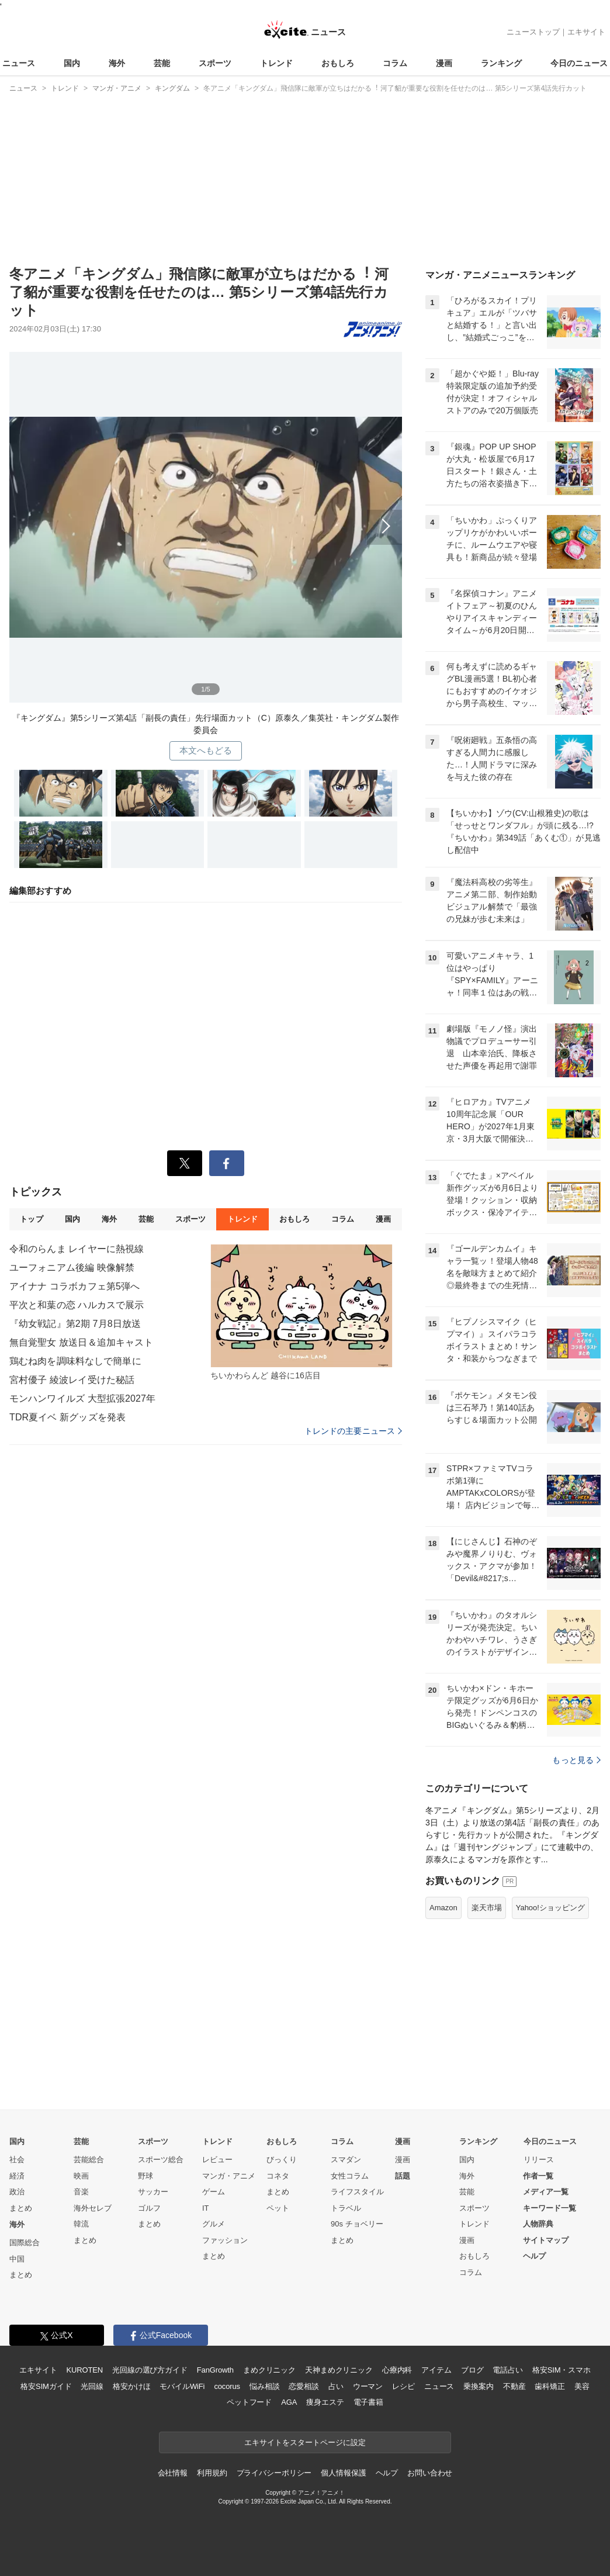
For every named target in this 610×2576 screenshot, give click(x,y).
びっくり (281, 2159)
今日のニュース (579, 63)
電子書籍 (368, 2402)
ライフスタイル (357, 2191)
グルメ (213, 2223)
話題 (402, 2176)
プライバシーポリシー (274, 2472)
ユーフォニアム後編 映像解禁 (71, 1268)
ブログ (472, 2370)
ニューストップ (533, 31)
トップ (31, 1219)
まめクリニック (269, 2370)
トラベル (346, 2208)
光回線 (92, 2386)
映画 (81, 2176)
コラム (395, 63)
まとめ (20, 2208)
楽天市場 (487, 1907)
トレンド (276, 63)
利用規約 (212, 2472)
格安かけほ (131, 2386)
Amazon (443, 1907)
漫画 (444, 63)
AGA (289, 2402)
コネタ (277, 2176)
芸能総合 (89, 2159)
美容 (582, 2386)
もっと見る (576, 1760)
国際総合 (24, 2242)
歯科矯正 (549, 2386)
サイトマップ (546, 2240)
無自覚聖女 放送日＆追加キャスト (81, 1342)
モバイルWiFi (182, 2386)
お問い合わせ (429, 2472)
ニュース (18, 63)
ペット (277, 2208)
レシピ (403, 2386)
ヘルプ (534, 2256)
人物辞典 (538, 2223)
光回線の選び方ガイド (150, 2370)
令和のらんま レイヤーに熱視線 (76, 1249)
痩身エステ (325, 2402)
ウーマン (368, 2386)
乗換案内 (478, 2386)
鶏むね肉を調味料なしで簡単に (75, 1361)
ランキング (501, 63)
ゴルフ (149, 2208)
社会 (17, 2159)
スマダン (346, 2159)
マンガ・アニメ (228, 2176)
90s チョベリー (357, 2223)
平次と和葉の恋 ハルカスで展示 (76, 1305)
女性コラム (350, 2176)
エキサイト (586, 31)
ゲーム (213, 2191)
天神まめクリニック (339, 2370)
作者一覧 (538, 2176)
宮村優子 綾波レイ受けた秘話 (71, 1380)
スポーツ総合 (160, 2159)
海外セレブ (93, 2208)
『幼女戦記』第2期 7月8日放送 (75, 1324)
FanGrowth (215, 2370)
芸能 (162, 63)
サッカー (153, 2191)
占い (336, 2386)
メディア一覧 (546, 2191)
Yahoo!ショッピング (550, 1907)
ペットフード (249, 2402)
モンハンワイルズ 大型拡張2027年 (82, 1398)
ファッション (225, 2240)
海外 (117, 63)
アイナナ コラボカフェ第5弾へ (74, 1286)
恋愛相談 (303, 2386)
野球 (145, 2176)
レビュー (217, 2159)
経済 (17, 2176)
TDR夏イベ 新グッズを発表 (67, 1417)
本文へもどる (206, 750)
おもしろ (337, 63)
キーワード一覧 (549, 2208)
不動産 (514, 2386)
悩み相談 (264, 2386)
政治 (17, 2191)
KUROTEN (84, 2370)
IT (205, 2208)
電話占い (507, 2370)
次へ (205, 523)
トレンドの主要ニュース (353, 1431)
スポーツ (215, 63)
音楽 (81, 2191)
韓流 (81, 2223)
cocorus (227, 2386)
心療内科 (397, 2370)
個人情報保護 (343, 2472)
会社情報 (173, 2472)
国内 (72, 63)
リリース (539, 2159)
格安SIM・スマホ (561, 2370)
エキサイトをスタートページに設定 (305, 2442)
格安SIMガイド (45, 2386)
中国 (17, 2259)
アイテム (436, 2370)
